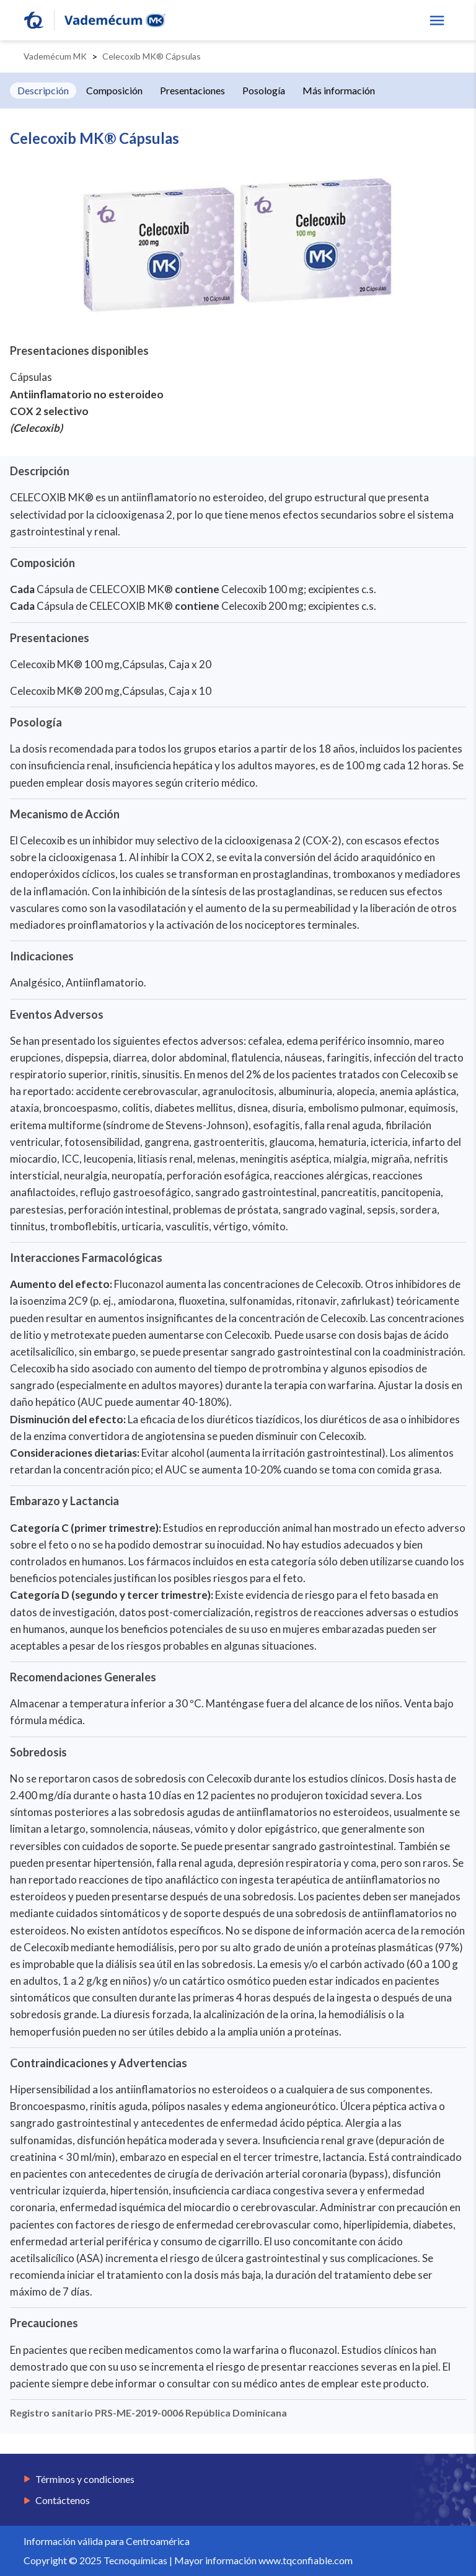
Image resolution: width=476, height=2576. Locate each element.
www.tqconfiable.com (305, 2560)
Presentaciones (192, 90)
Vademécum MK (55, 56)
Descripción (43, 90)
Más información (338, 90)
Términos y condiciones (84, 2479)
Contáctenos (62, 2500)
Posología (263, 90)
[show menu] (436, 20)
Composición (114, 90)
